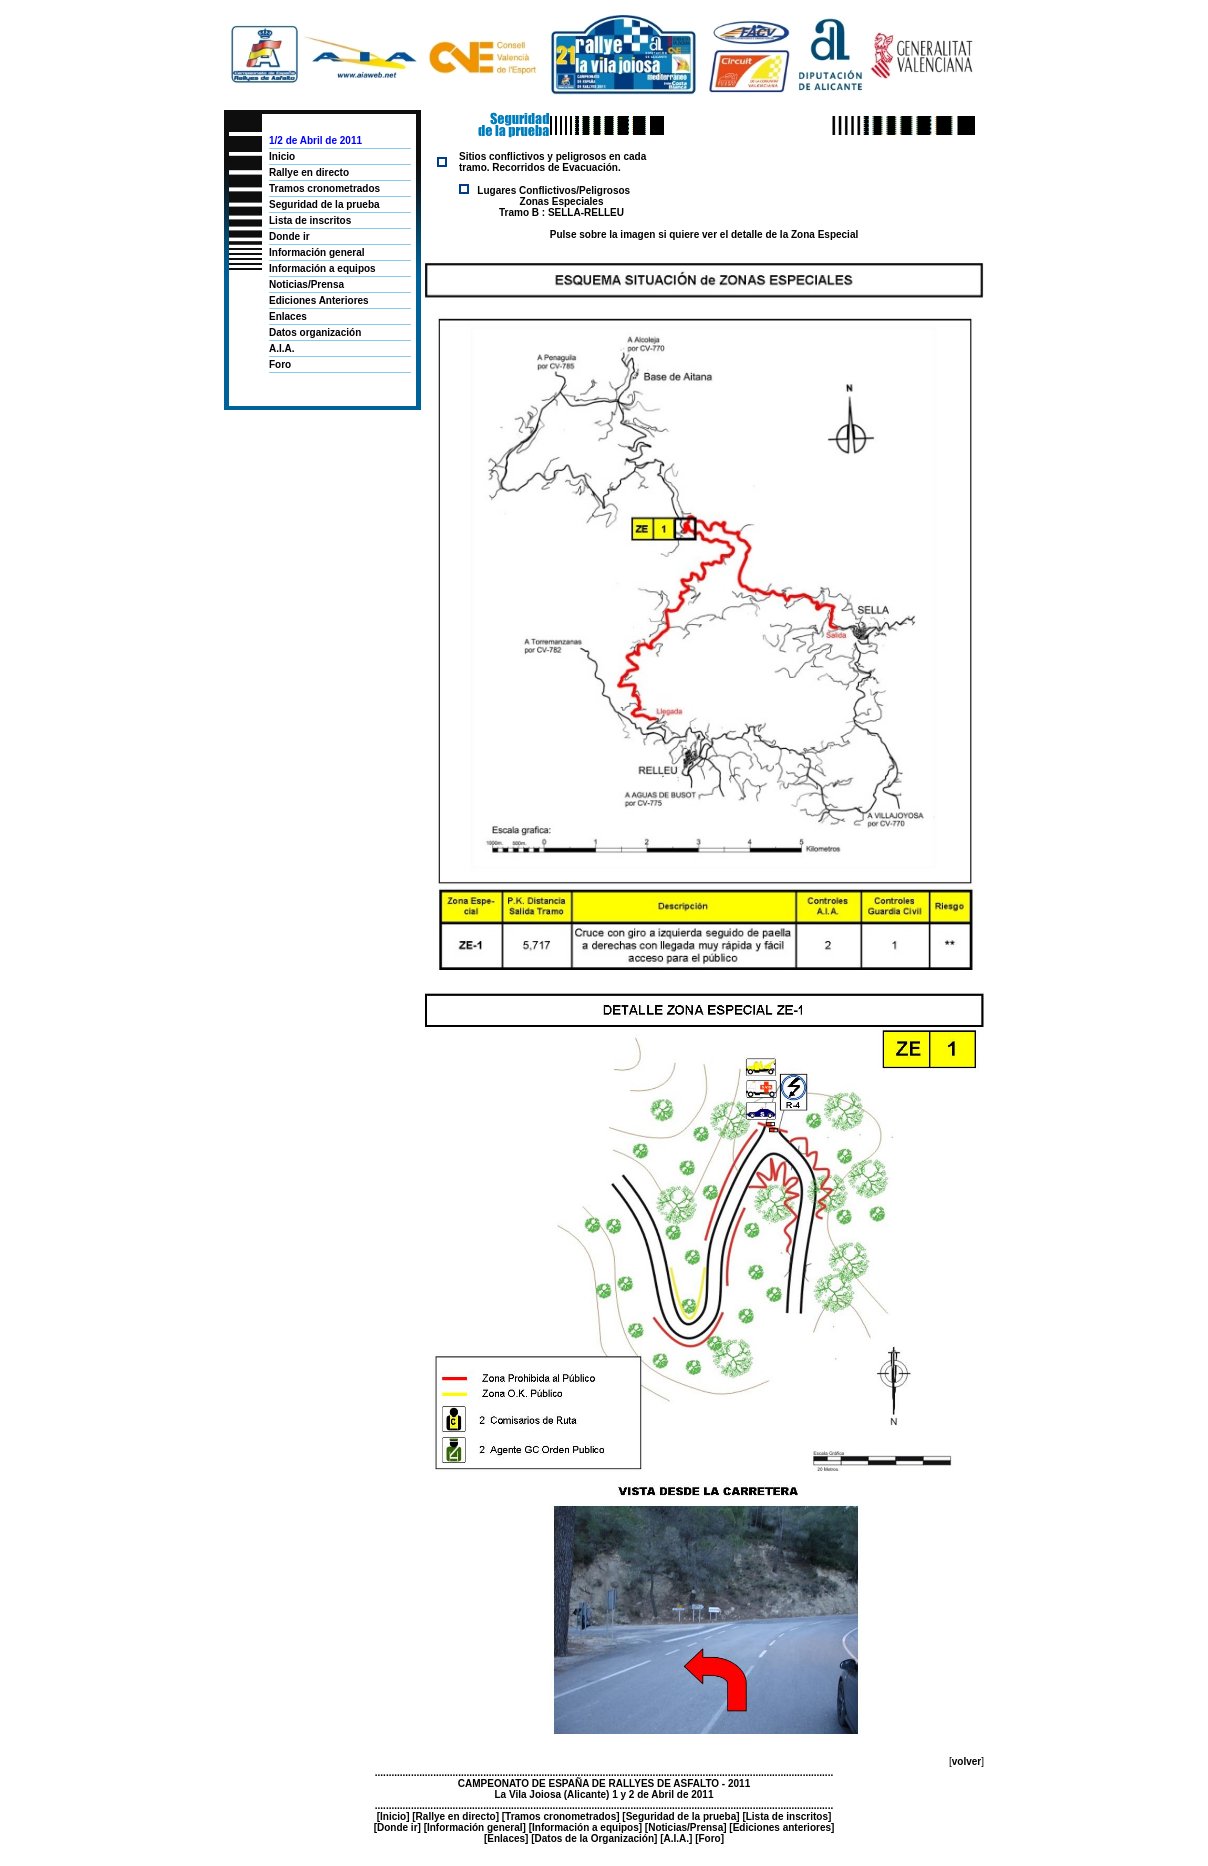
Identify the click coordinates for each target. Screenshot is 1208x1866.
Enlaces (288, 316)
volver (966, 1761)
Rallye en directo (309, 172)
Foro (280, 364)
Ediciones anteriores (782, 1827)
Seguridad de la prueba (324, 204)
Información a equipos (322, 268)
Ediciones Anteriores (319, 300)
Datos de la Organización (594, 1838)
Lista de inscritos (310, 220)
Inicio (282, 156)
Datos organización (315, 332)
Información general (317, 252)
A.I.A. (282, 348)
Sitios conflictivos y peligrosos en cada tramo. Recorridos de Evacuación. (552, 162)
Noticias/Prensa (306, 284)
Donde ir (289, 236)
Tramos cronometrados (324, 188)
